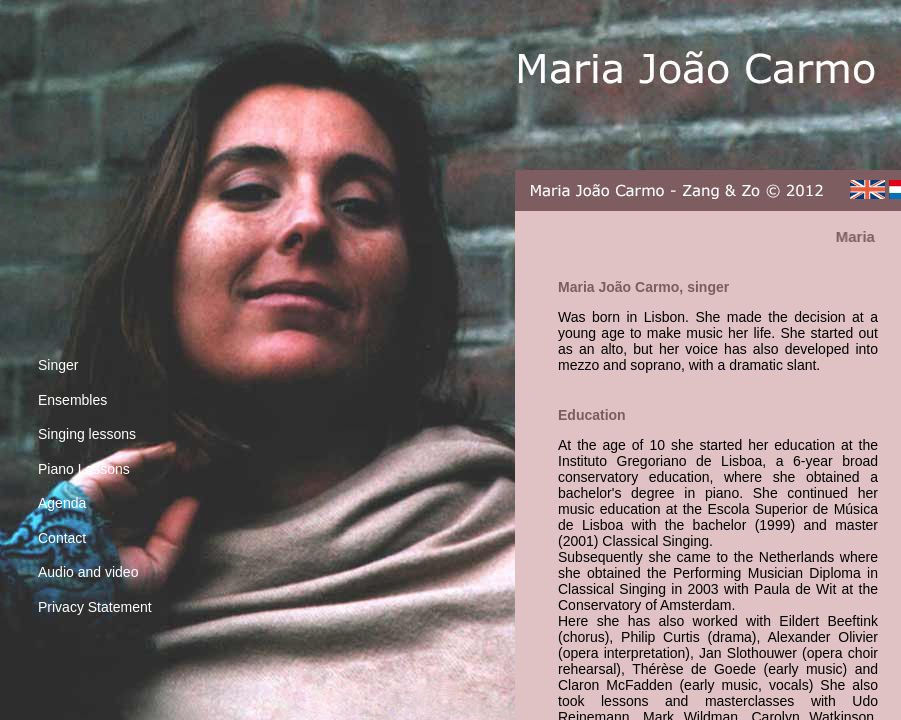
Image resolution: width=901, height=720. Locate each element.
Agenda (62, 503)
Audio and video (88, 572)
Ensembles (72, 400)
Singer (58, 365)
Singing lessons (87, 434)
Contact (62, 538)
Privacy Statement (95, 607)
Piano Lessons (84, 469)
